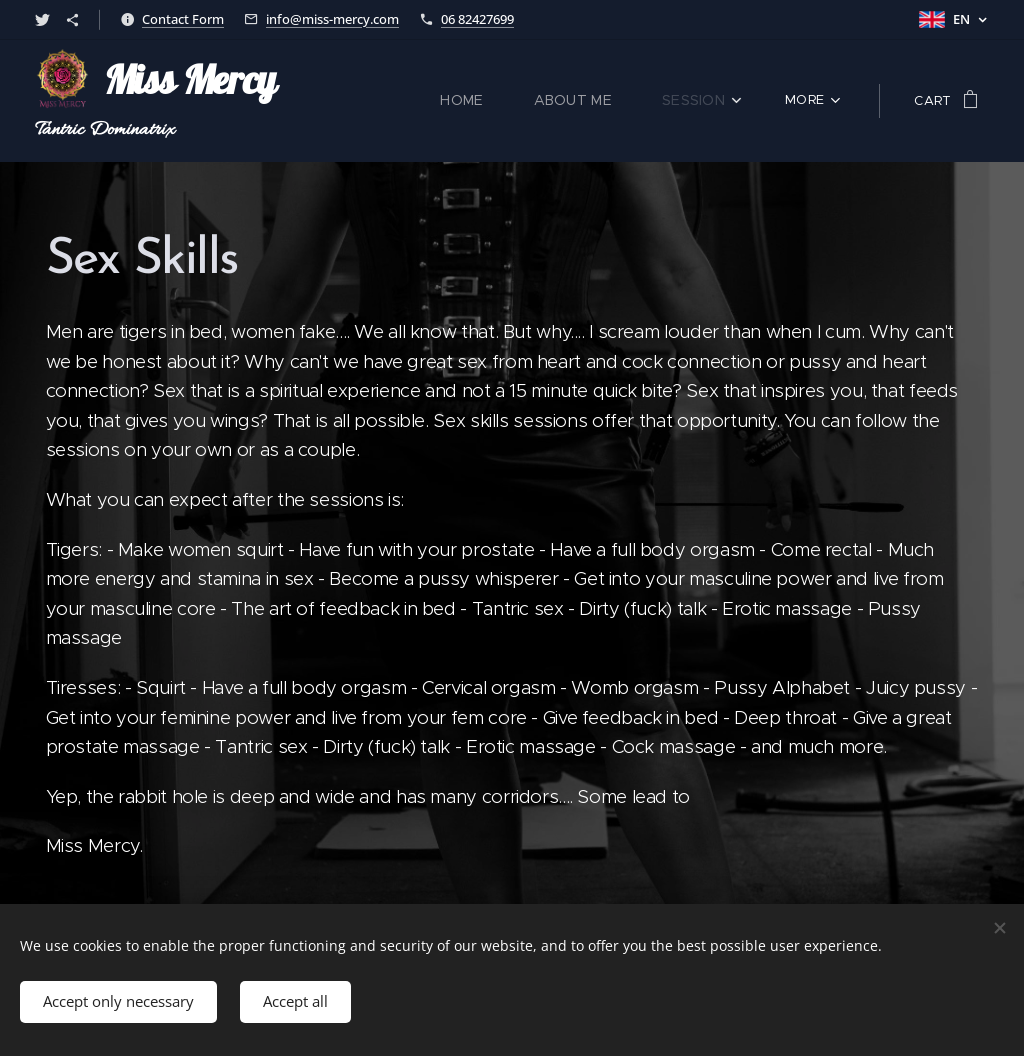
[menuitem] (363, 101)
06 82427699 (477, 19)
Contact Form (183, 19)
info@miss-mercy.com (332, 19)
